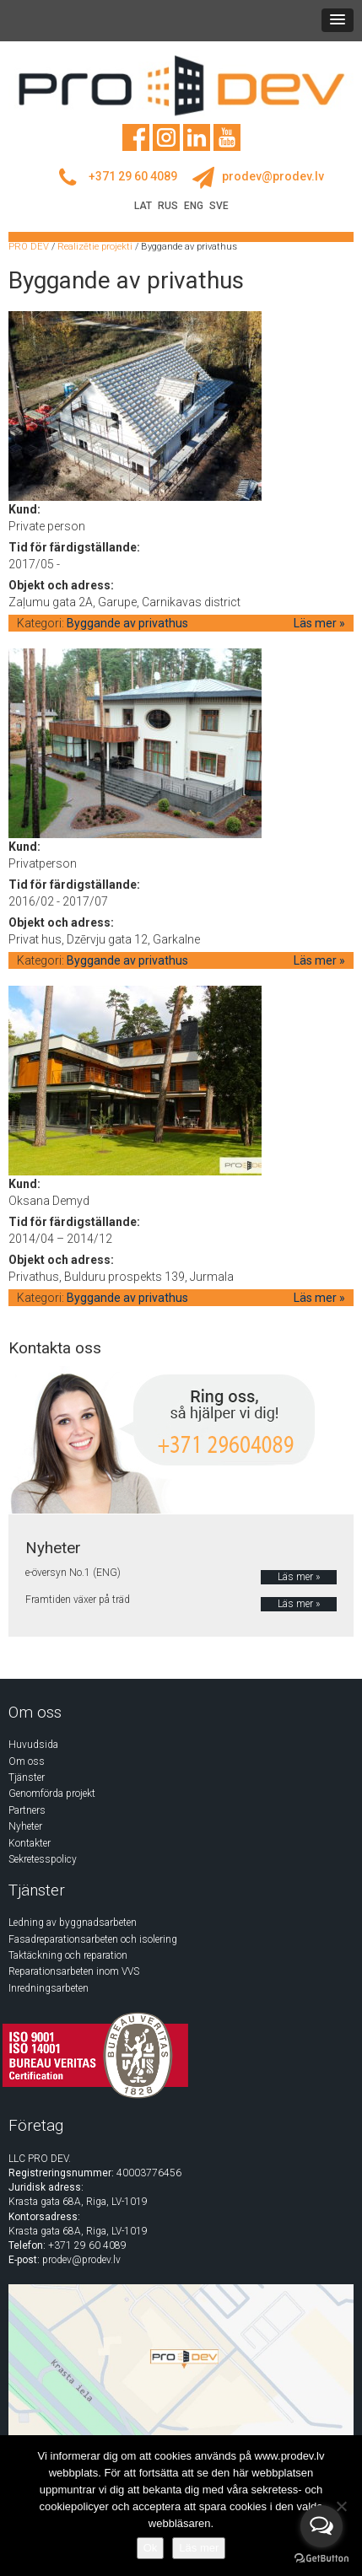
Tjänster (26, 1777)
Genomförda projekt (51, 1793)
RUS (168, 206)
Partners (27, 1810)
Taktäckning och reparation (67, 1955)
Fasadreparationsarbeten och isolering (92, 1939)
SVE (219, 206)
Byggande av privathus (127, 623)
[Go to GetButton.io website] (321, 2558)
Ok (150, 2547)
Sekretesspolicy (42, 1859)
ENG (193, 206)
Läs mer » (319, 623)
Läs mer (199, 2547)
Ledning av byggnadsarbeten (72, 1922)
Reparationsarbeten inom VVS (73, 1971)
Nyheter (25, 1826)
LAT (143, 206)
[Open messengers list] (321, 2526)
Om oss (26, 1761)
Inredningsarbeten (48, 1988)
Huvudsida (33, 1744)
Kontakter (29, 1843)
